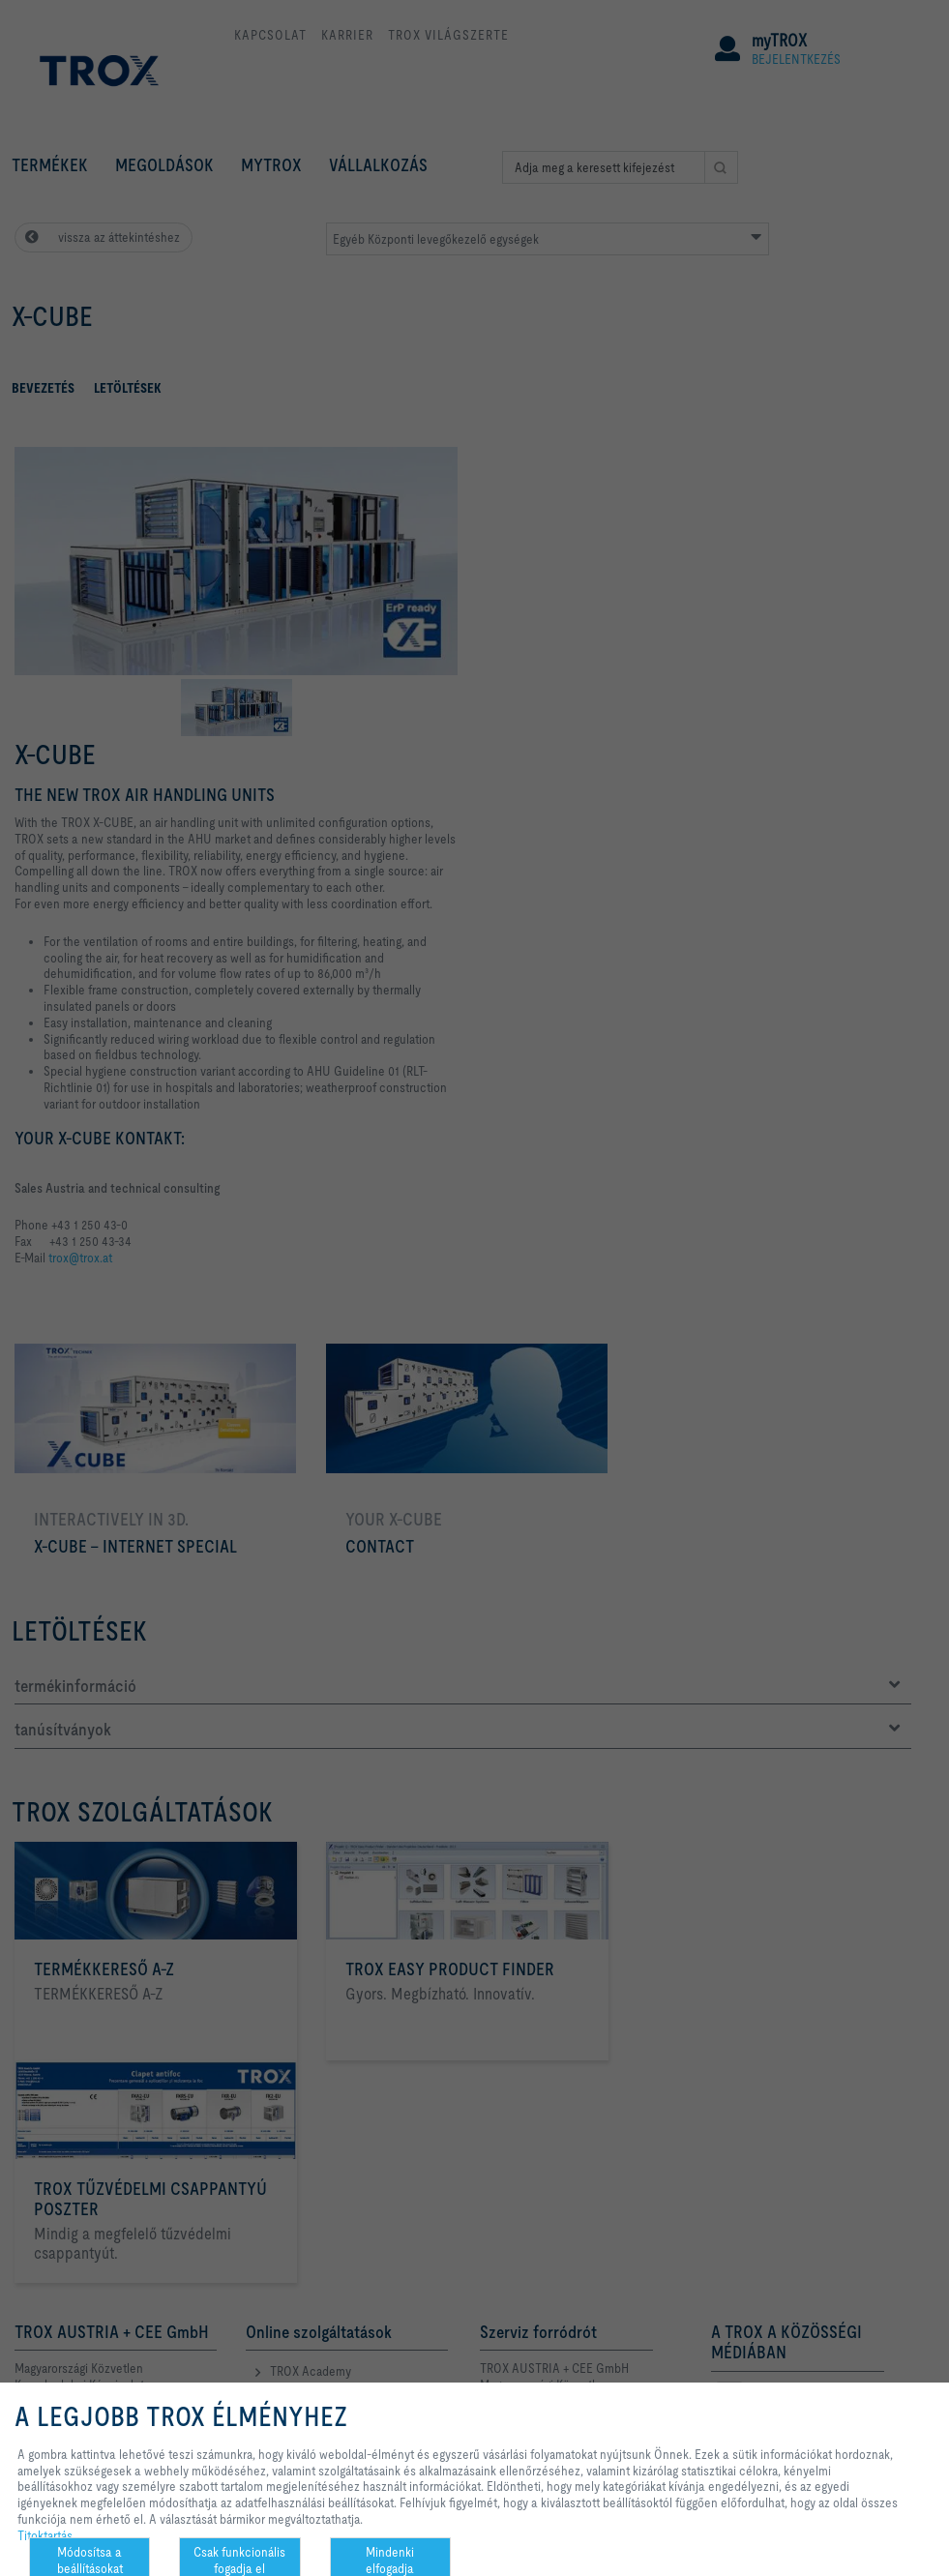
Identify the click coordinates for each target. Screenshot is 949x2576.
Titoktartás (45, 2535)
